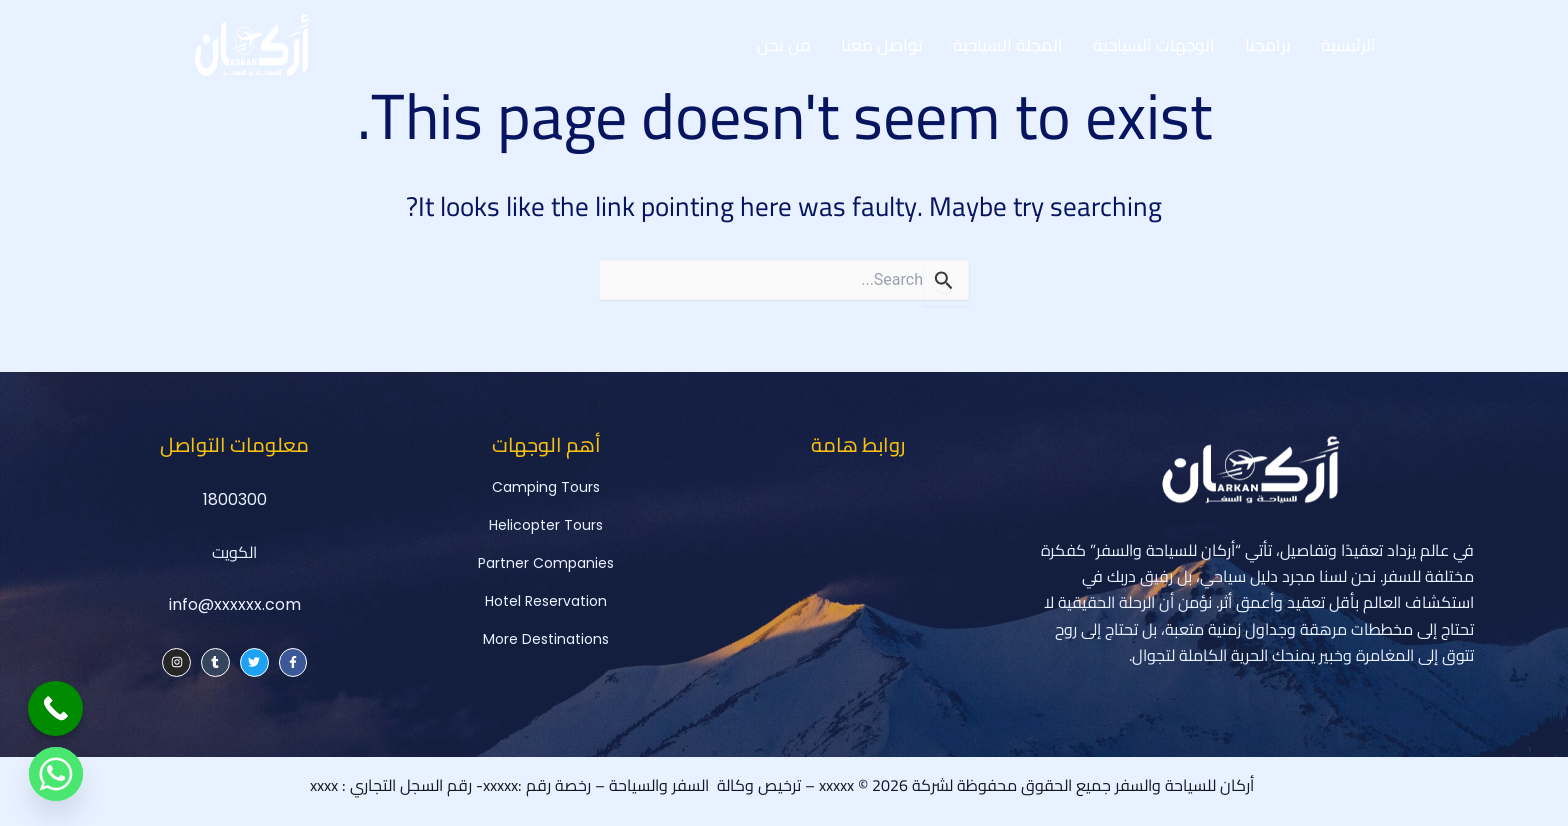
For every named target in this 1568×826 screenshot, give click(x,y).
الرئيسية (1348, 45)
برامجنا (1268, 45)
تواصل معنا (882, 45)
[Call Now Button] (55, 708)
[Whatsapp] (56, 774)
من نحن (784, 45)
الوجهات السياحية (1154, 45)
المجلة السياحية (1008, 45)
